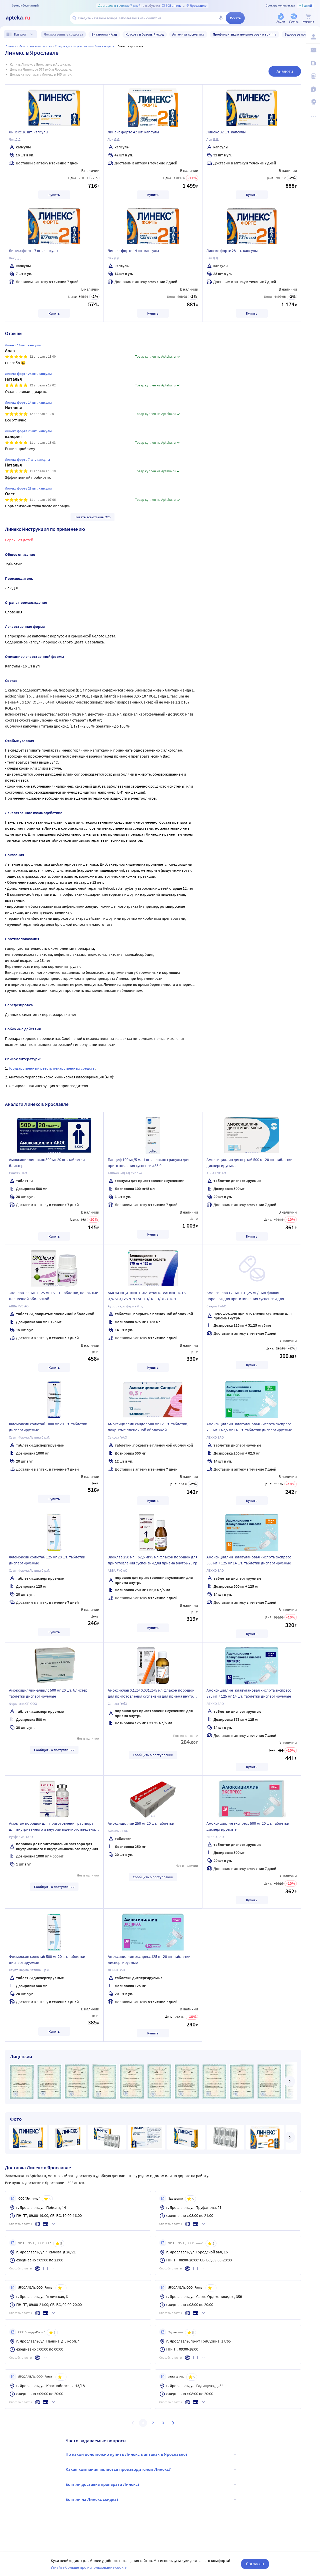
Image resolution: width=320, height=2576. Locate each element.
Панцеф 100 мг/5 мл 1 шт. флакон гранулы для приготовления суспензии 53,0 (148, 1162)
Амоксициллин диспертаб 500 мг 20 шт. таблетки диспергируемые (249, 1162)
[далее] (289, 2081)
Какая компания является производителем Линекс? (152, 2469)
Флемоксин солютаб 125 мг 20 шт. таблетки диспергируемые (47, 1559)
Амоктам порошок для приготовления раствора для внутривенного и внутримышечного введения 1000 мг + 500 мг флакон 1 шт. (53, 1827)
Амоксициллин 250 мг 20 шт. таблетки (141, 1823)
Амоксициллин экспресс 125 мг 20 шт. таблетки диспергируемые (149, 1959)
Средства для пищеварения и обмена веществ (84, 46)
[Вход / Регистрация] (313, 36)
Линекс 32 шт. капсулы (226, 131)
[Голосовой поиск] (221, 18)
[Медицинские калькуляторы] (313, 76)
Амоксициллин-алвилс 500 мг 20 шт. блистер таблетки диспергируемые (48, 1693)
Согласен (255, 2563)
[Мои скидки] (313, 50)
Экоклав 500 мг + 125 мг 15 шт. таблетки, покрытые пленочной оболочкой (53, 1295)
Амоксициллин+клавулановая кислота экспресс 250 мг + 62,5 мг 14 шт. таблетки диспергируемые (249, 1426)
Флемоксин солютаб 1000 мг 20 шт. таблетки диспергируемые (48, 1426)
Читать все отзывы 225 (92, 517)
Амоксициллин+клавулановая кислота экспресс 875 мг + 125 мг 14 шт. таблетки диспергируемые (248, 1693)
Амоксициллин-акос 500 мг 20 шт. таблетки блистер (47, 1162)
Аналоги (284, 71)
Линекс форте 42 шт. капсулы (133, 131)
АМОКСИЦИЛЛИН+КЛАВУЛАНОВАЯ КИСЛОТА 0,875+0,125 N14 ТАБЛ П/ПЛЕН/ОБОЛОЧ (147, 1295)
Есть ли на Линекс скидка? (152, 2499)
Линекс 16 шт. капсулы (28, 131)
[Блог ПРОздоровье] (313, 63)
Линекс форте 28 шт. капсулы (232, 250)
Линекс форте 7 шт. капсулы (33, 250)
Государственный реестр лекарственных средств (52, 1068)
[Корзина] (308, 18)
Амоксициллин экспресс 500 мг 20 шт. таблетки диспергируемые (247, 1826)
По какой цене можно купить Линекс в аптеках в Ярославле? (152, 2454)
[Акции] (280, 18)
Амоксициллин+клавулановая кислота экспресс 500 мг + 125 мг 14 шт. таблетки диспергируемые (248, 1559)
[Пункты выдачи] (313, 102)
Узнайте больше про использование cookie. (89, 2567)
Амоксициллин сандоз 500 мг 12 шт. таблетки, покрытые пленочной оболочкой (148, 1426)
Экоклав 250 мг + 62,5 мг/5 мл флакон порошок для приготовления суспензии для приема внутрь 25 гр (153, 1559)
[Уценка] (293, 18)
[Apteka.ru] (22, 18)
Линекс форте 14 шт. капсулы (133, 250)
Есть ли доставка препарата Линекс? (152, 2484)
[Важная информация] (313, 89)
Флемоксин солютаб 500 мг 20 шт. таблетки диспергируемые (47, 1959)
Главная (11, 46)
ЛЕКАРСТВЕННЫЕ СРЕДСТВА (35, 46)
